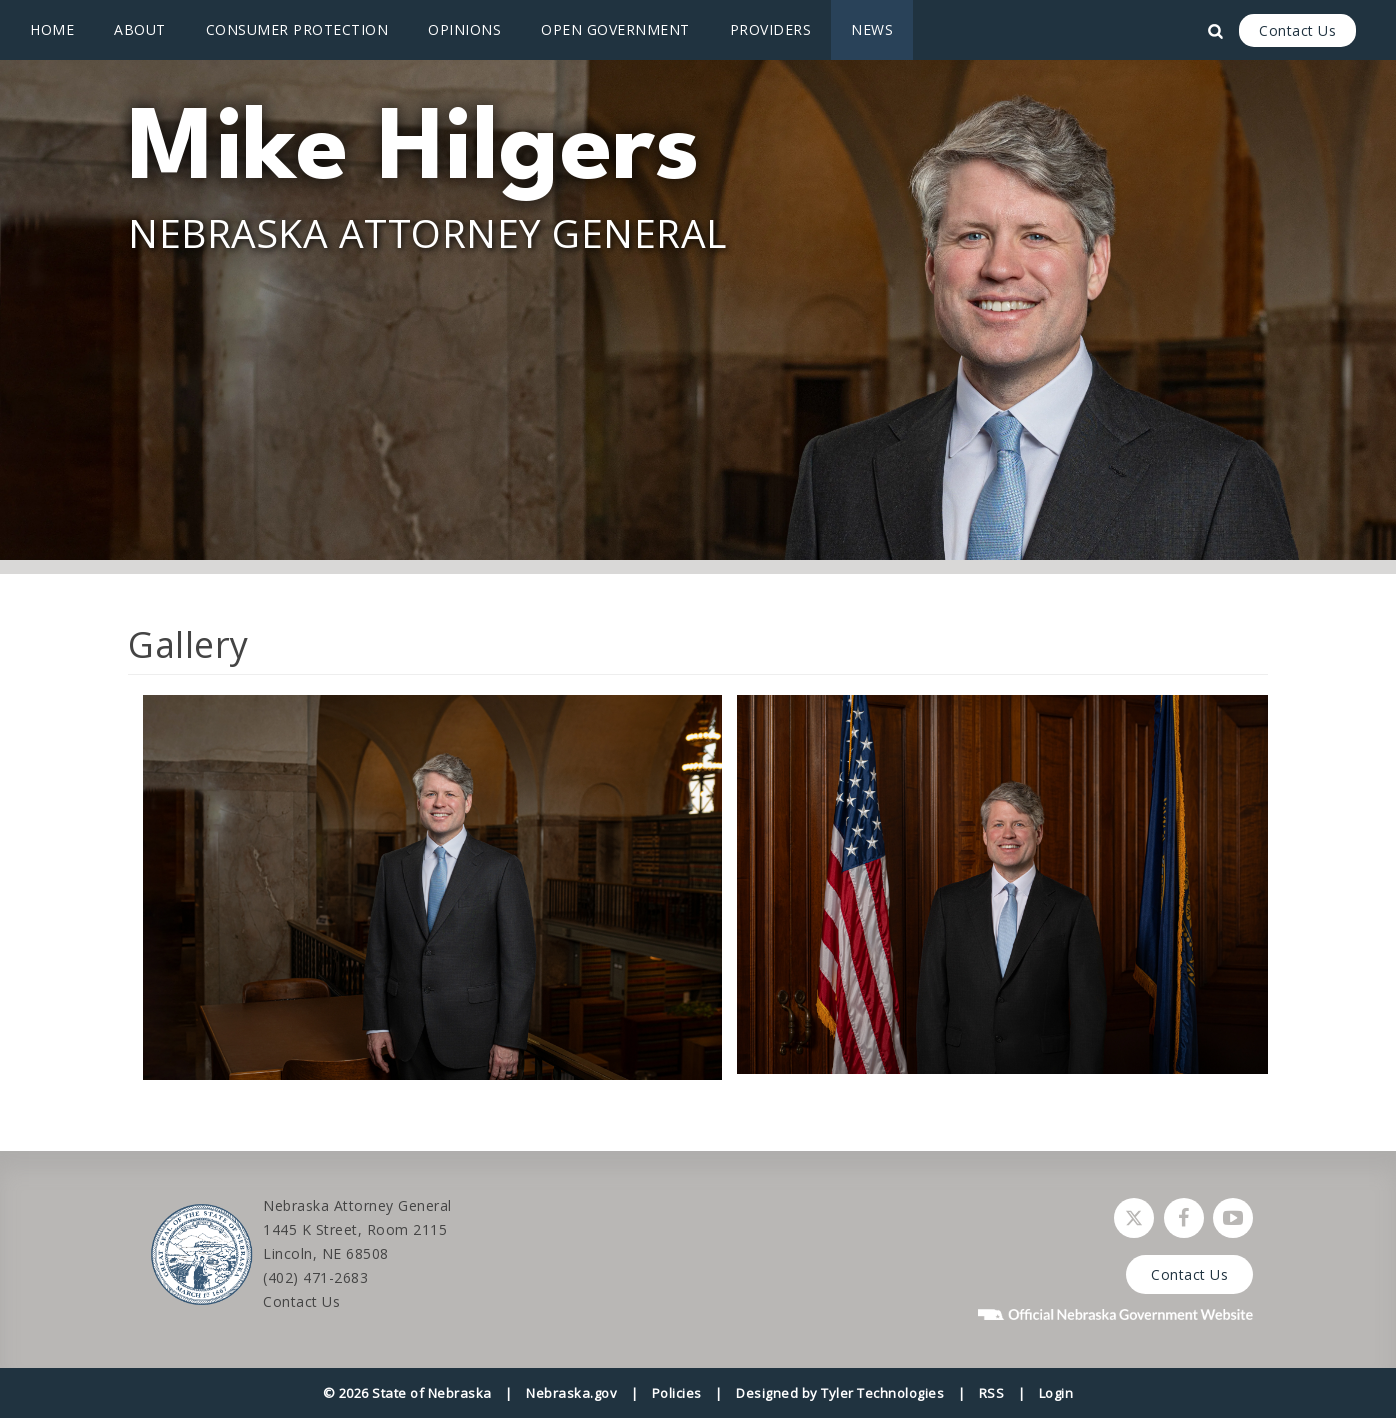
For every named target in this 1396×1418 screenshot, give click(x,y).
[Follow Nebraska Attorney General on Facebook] (1184, 1218)
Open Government (615, 29)
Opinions (464, 29)
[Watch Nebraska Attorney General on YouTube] (1233, 1218)
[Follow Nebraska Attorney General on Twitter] (1134, 1218)
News (872, 29)
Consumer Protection (297, 29)
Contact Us (1297, 30)
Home (52, 29)
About (140, 29)
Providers (771, 29)
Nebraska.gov (571, 1393)
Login (1056, 1393)
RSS (992, 1393)
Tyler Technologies (882, 1393)
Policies (677, 1393)
